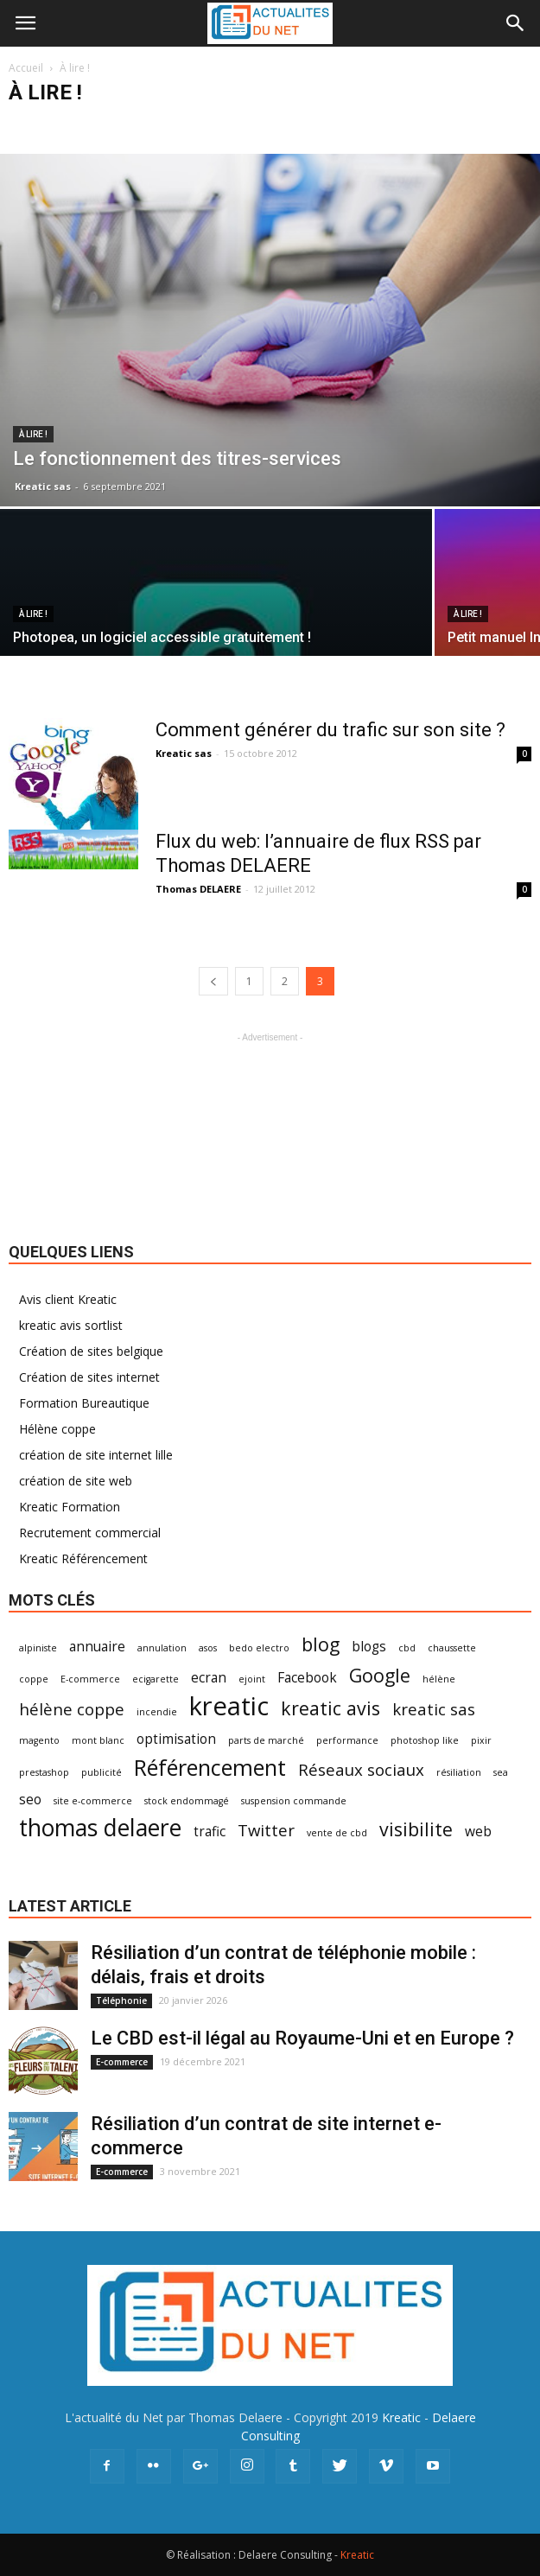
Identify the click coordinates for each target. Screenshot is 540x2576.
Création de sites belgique (91, 1351)
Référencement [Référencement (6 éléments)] (210, 1768)
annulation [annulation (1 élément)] (162, 1648)
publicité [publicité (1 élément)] (101, 1772)
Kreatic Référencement (83, 1558)
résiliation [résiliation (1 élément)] (458, 1772)
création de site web (75, 1480)
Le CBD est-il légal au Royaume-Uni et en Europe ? (302, 2038)
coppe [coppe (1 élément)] (33, 1679)
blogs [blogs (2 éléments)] (369, 1647)
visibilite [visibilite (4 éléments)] (416, 1829)
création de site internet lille (96, 1455)
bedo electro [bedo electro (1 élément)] (259, 1648)
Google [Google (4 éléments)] (379, 1675)
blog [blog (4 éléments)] (321, 1644)
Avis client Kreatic (68, 1299)
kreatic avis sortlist (71, 1325)
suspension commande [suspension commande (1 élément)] (293, 1801)
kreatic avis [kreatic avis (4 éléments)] (330, 1708)
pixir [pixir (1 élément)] (481, 1740)
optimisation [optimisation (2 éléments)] (176, 1739)
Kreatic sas (43, 486)
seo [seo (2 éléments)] (30, 1799)
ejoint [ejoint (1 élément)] (251, 1679)
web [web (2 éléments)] (478, 1831)
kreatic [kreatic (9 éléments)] (229, 1706)
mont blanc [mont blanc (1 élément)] (98, 1740)
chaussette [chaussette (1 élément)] (452, 1648)
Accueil (26, 67)
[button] (516, 23)
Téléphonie (121, 2000)
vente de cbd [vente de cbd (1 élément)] (337, 1833)
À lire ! (33, 434)
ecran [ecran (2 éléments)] (208, 1678)
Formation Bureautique (84, 1403)
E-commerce (122, 2062)
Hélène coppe (57, 1429)
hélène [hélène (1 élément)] (438, 1679)
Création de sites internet (89, 1377)
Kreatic (401, 2417)
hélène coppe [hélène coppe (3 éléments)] (71, 1709)
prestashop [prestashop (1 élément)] (44, 1772)
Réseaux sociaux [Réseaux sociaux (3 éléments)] (361, 1769)
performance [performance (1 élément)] (347, 1740)
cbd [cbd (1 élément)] (407, 1648)
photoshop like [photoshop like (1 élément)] (425, 1740)
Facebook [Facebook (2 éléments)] (307, 1678)
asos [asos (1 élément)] (208, 1648)
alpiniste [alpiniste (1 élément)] (38, 1648)
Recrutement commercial (90, 1532)
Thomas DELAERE (198, 888)
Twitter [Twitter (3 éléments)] (266, 1830)
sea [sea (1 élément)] (500, 1772)
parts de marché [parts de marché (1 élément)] (266, 1740)
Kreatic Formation (69, 1506)
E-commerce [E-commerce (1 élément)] (90, 1679)
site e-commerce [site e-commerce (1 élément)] (93, 1801)
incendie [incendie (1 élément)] (157, 1712)
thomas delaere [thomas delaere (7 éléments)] (100, 1828)
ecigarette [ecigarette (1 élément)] (155, 1679)
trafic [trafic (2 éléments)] (210, 1831)
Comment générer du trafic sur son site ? (330, 730)
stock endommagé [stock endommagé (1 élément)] (186, 1801)
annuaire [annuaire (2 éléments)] (97, 1647)
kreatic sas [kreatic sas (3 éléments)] (433, 1709)
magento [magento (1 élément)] (39, 1740)
